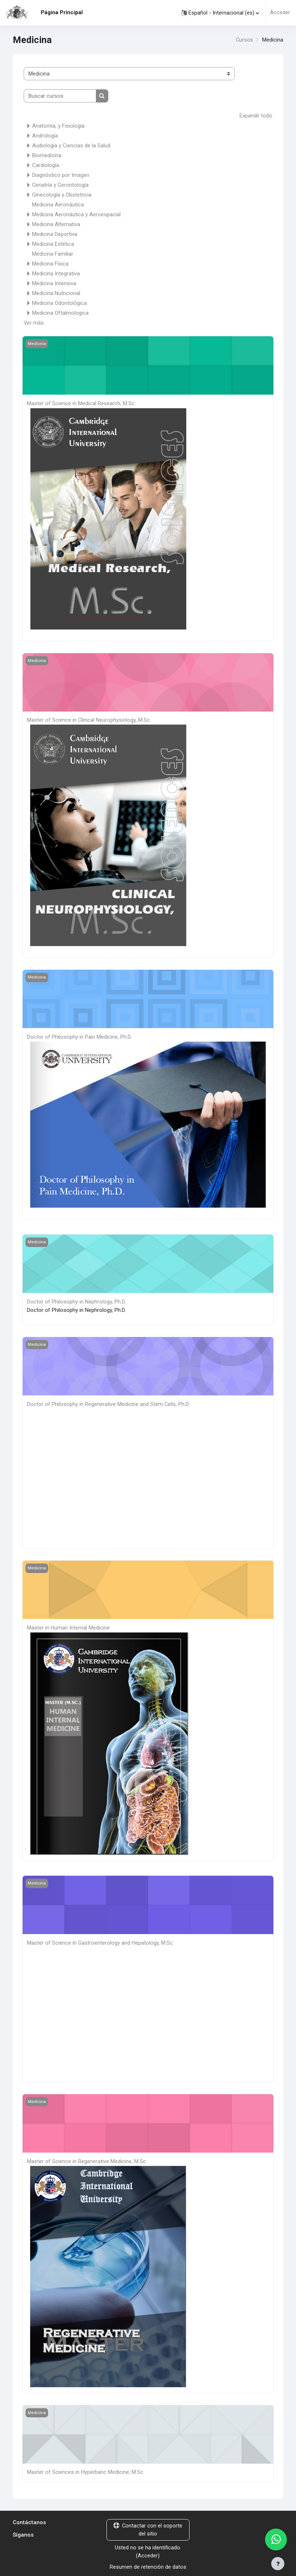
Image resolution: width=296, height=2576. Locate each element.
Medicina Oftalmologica (60, 312)
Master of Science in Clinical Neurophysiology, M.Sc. (89, 719)
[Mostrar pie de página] (277, 2563)
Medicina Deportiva (54, 234)
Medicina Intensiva (54, 283)
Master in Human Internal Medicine (68, 1626)
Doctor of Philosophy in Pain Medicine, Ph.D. (79, 1036)
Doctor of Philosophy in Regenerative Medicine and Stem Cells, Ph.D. (108, 1402)
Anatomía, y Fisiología (58, 125)
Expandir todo (255, 115)
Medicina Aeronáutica (58, 204)
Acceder (280, 12)
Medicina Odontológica (59, 302)
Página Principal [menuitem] (62, 12)
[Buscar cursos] (60, 95)
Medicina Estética (53, 243)
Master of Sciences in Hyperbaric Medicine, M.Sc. (85, 2469)
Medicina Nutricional (56, 293)
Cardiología (45, 165)
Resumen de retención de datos (148, 2563)
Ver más (34, 322)
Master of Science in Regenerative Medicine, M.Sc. (87, 2158)
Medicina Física (50, 263)
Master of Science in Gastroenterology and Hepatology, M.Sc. (100, 1940)
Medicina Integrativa (56, 273)
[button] (220, 13)
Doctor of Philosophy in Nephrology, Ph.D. (76, 1300)
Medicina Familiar (52, 253)
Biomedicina (46, 155)
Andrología (45, 135)
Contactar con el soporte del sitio (147, 2526)
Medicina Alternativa (56, 224)
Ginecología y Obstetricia (61, 194)
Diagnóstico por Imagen (60, 174)
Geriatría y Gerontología (60, 184)
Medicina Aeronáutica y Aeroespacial (76, 214)
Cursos (244, 39)
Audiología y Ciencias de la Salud (71, 145)
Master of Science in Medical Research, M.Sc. (81, 402)
